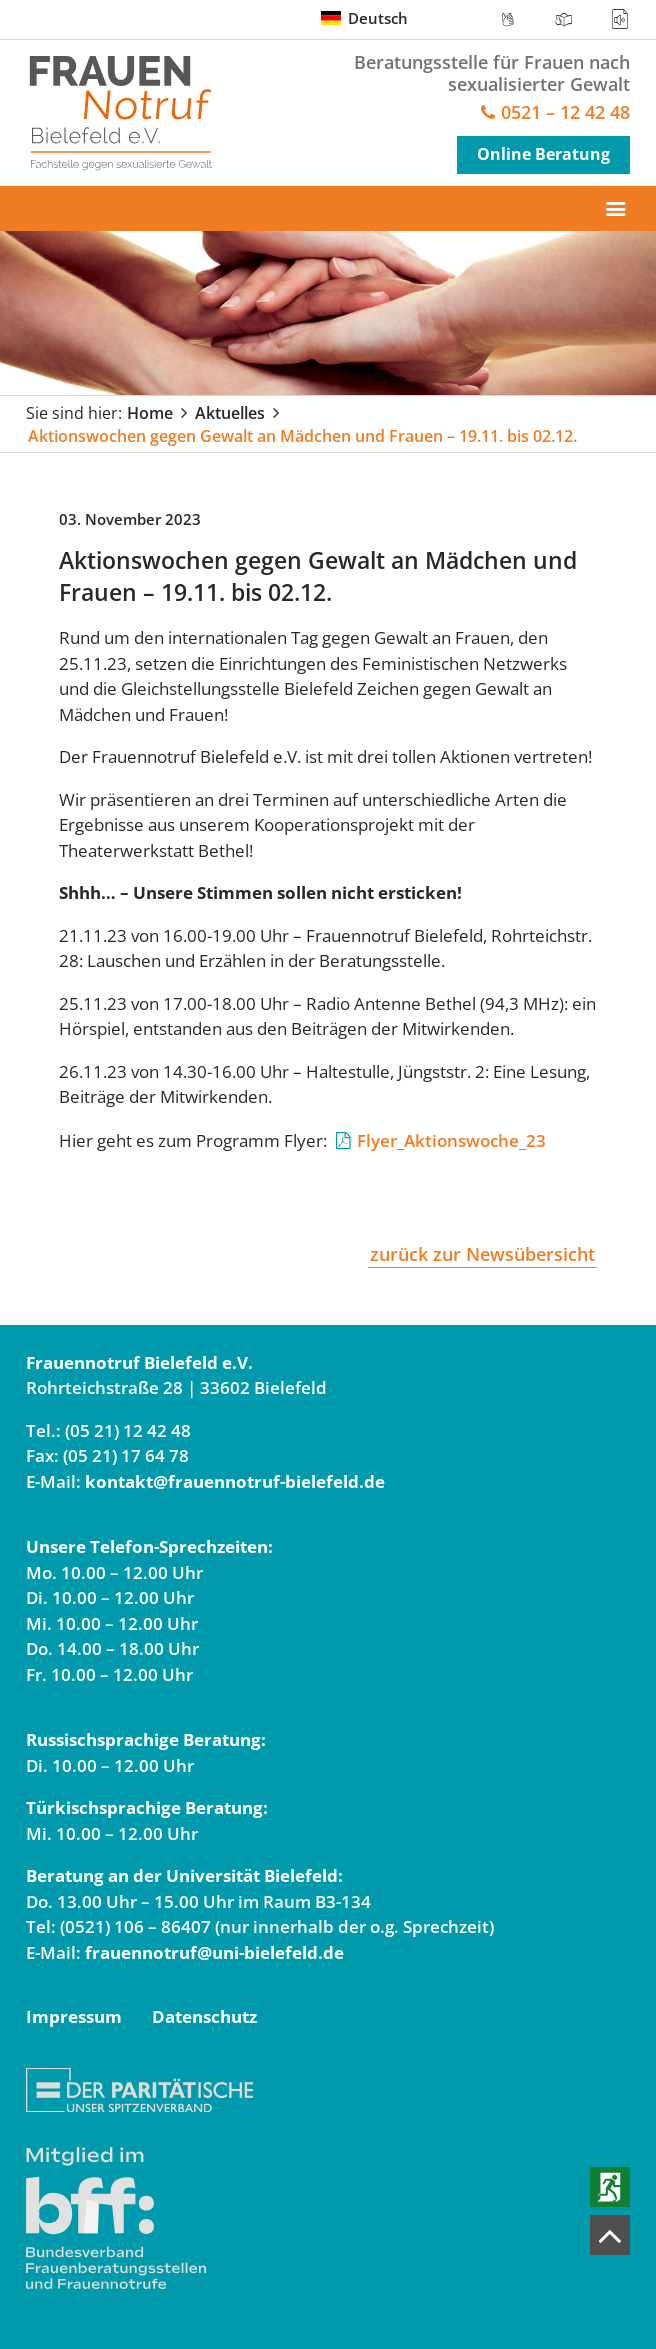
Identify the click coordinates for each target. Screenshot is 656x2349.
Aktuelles (230, 413)
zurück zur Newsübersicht (482, 1254)
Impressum (74, 2016)
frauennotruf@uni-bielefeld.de (214, 1952)
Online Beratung (543, 154)
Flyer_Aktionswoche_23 (451, 1140)
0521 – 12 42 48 (565, 113)
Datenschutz (204, 2016)
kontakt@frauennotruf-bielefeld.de (235, 1481)
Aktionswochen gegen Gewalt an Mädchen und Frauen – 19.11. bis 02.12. (302, 436)
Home (150, 413)
